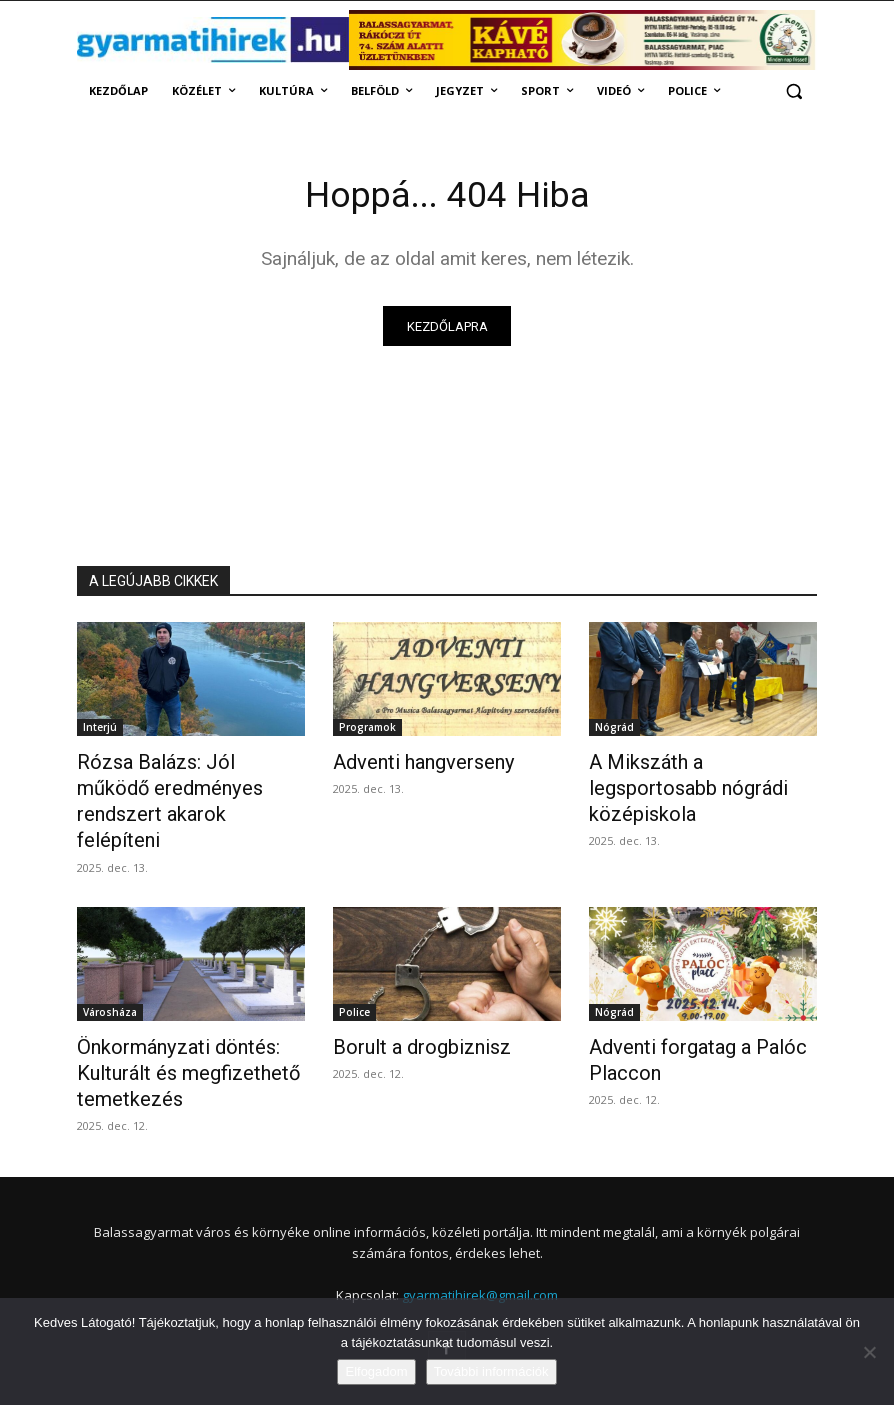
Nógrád (614, 731)
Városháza (110, 977)
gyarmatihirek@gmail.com (480, 1248)
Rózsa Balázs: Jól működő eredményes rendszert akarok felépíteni (189, 786)
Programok (367, 731)
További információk (491, 1371)
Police (354, 977)
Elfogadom (376, 1371)
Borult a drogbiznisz (408, 1010)
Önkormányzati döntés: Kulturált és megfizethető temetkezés (172, 1032)
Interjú (100, 731)
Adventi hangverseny (411, 764)
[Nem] (869, 1352)
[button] (793, 91)
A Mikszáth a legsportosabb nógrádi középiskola (693, 775)
